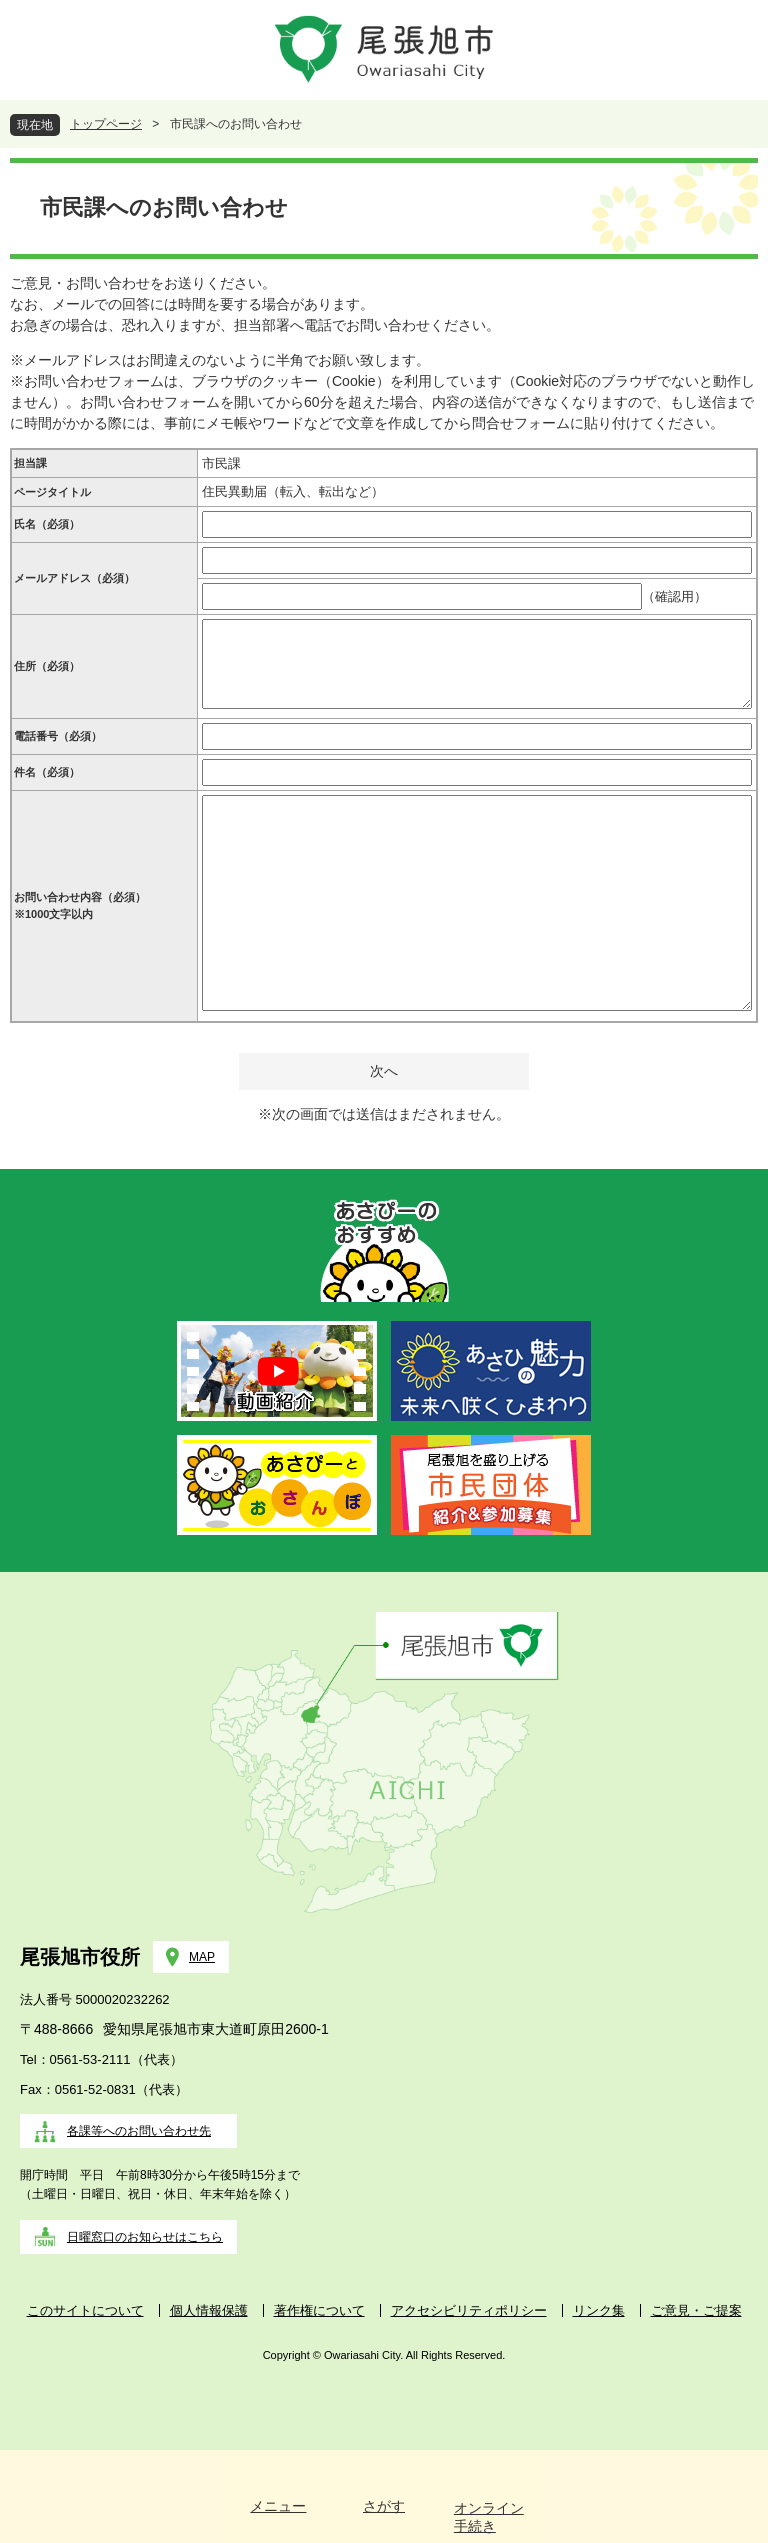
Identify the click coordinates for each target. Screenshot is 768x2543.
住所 (47, 666)
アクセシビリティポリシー (469, 2310)
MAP (202, 1957)
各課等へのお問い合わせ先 (139, 2131)
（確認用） (674, 596)
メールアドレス (74, 578)
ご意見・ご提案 (696, 2310)
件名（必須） (47, 772)
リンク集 (599, 2310)
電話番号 (58, 736)
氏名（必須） (47, 524)
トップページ (106, 124)
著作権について (319, 2310)
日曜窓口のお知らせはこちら (145, 2237)
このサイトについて (85, 2310)
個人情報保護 (209, 2310)
